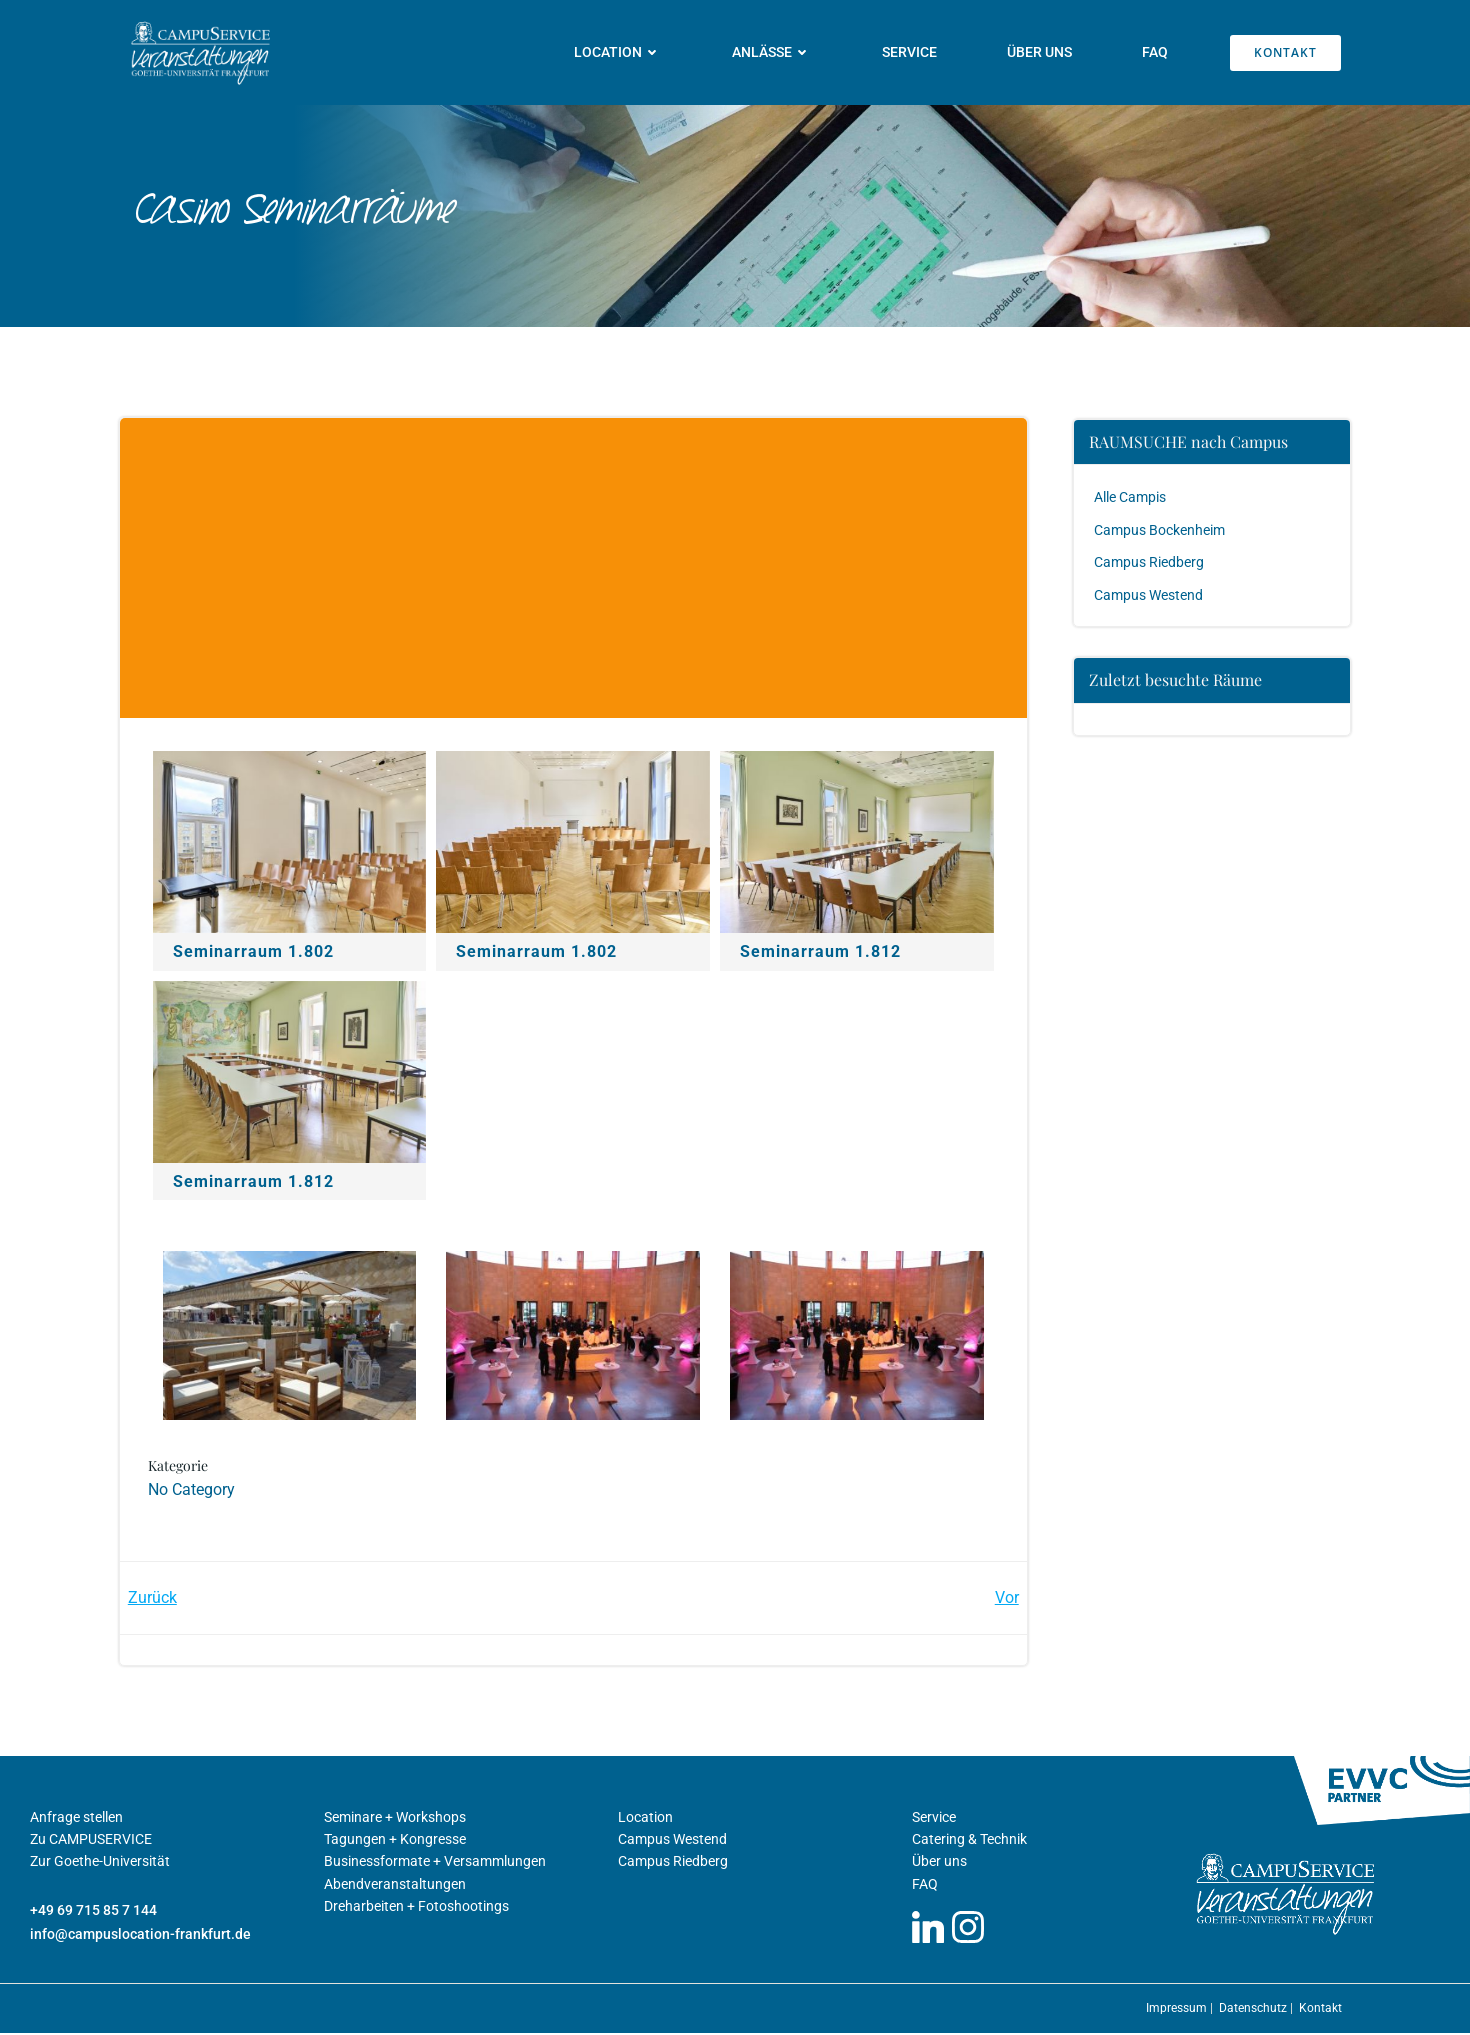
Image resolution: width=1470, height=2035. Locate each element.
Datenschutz (1254, 2010)
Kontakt (1320, 2010)
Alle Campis (1131, 497)
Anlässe (773, 52)
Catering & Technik (969, 1841)
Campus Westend (1149, 594)
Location (619, 52)
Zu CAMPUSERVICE (91, 1841)
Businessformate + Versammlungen (435, 1864)
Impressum (1178, 2010)
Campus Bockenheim (1160, 529)
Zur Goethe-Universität (100, 1864)
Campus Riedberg (1150, 562)
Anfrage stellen (76, 1819)
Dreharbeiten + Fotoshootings (416, 1908)
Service (910, 52)
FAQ (1156, 52)
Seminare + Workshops (395, 1819)
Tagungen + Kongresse (395, 1841)
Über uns (1040, 52)
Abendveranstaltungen (395, 1886)
